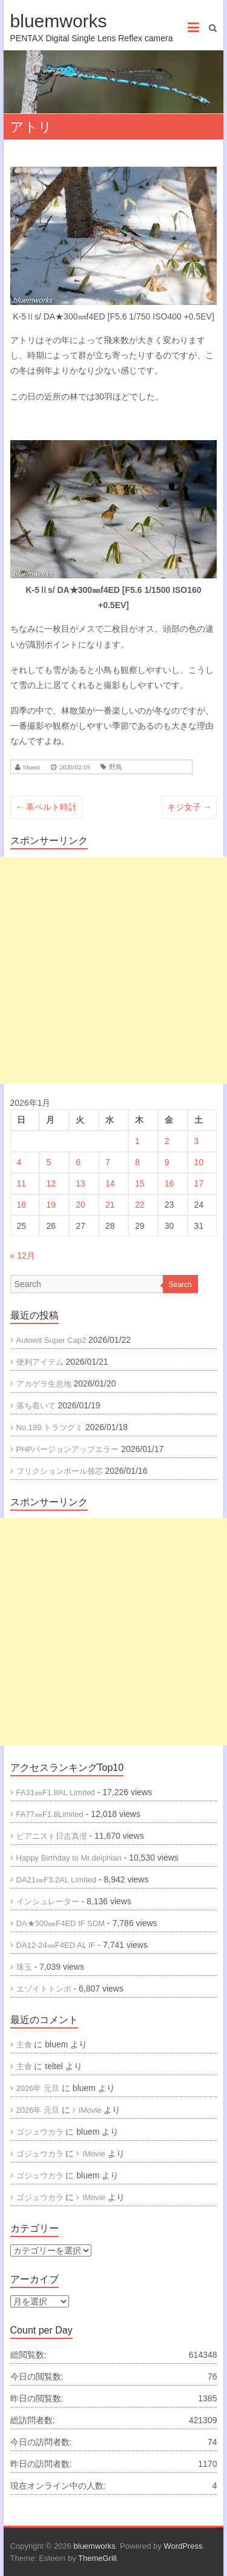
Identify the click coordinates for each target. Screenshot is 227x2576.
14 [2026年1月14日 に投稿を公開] (110, 1183)
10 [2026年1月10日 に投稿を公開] (199, 1162)
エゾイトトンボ (43, 1988)
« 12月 (22, 1255)
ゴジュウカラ (40, 2131)
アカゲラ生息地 (43, 1383)
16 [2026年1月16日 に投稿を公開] (169, 1183)
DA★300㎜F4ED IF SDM (60, 1923)
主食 (24, 2044)
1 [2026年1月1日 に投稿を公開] (137, 1141)
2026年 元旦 (38, 2088)
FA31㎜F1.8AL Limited (55, 1792)
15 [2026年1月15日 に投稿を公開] (140, 1183)
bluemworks (58, 21)
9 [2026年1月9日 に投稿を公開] (167, 1162)
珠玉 (24, 1967)
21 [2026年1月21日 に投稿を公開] (110, 1204)
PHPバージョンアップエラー (67, 1449)
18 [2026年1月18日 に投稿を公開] (22, 1204)
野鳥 (115, 767)
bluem (32, 767)
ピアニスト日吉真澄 (51, 1836)
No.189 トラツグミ (50, 1427)
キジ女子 (189, 807)
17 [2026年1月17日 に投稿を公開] (199, 1183)
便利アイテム (40, 1362)
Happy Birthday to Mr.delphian (69, 1857)
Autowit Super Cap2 (51, 1340)
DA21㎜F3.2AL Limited (56, 1879)
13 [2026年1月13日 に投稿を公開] (80, 1183)
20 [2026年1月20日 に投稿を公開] (80, 1204)
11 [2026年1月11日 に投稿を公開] (22, 1183)
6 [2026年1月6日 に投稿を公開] (78, 1162)
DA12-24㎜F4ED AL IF (56, 1945)
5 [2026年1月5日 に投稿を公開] (48, 1162)
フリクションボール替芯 (59, 1471)
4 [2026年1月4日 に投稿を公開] (19, 1162)
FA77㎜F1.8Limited (50, 1814)
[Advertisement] (113, 970)
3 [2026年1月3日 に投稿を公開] (196, 1141)
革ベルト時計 (46, 807)
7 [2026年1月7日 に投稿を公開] (107, 1162)
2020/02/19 (74, 767)
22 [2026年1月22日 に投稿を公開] (140, 1204)
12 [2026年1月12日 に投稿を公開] (51, 1183)
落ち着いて (36, 1405)
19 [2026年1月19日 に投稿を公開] (51, 1204)
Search (180, 1284)
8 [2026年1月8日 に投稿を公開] (137, 1162)
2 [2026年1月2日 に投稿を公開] (167, 1141)
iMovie (90, 2110)
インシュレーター (47, 1901)
